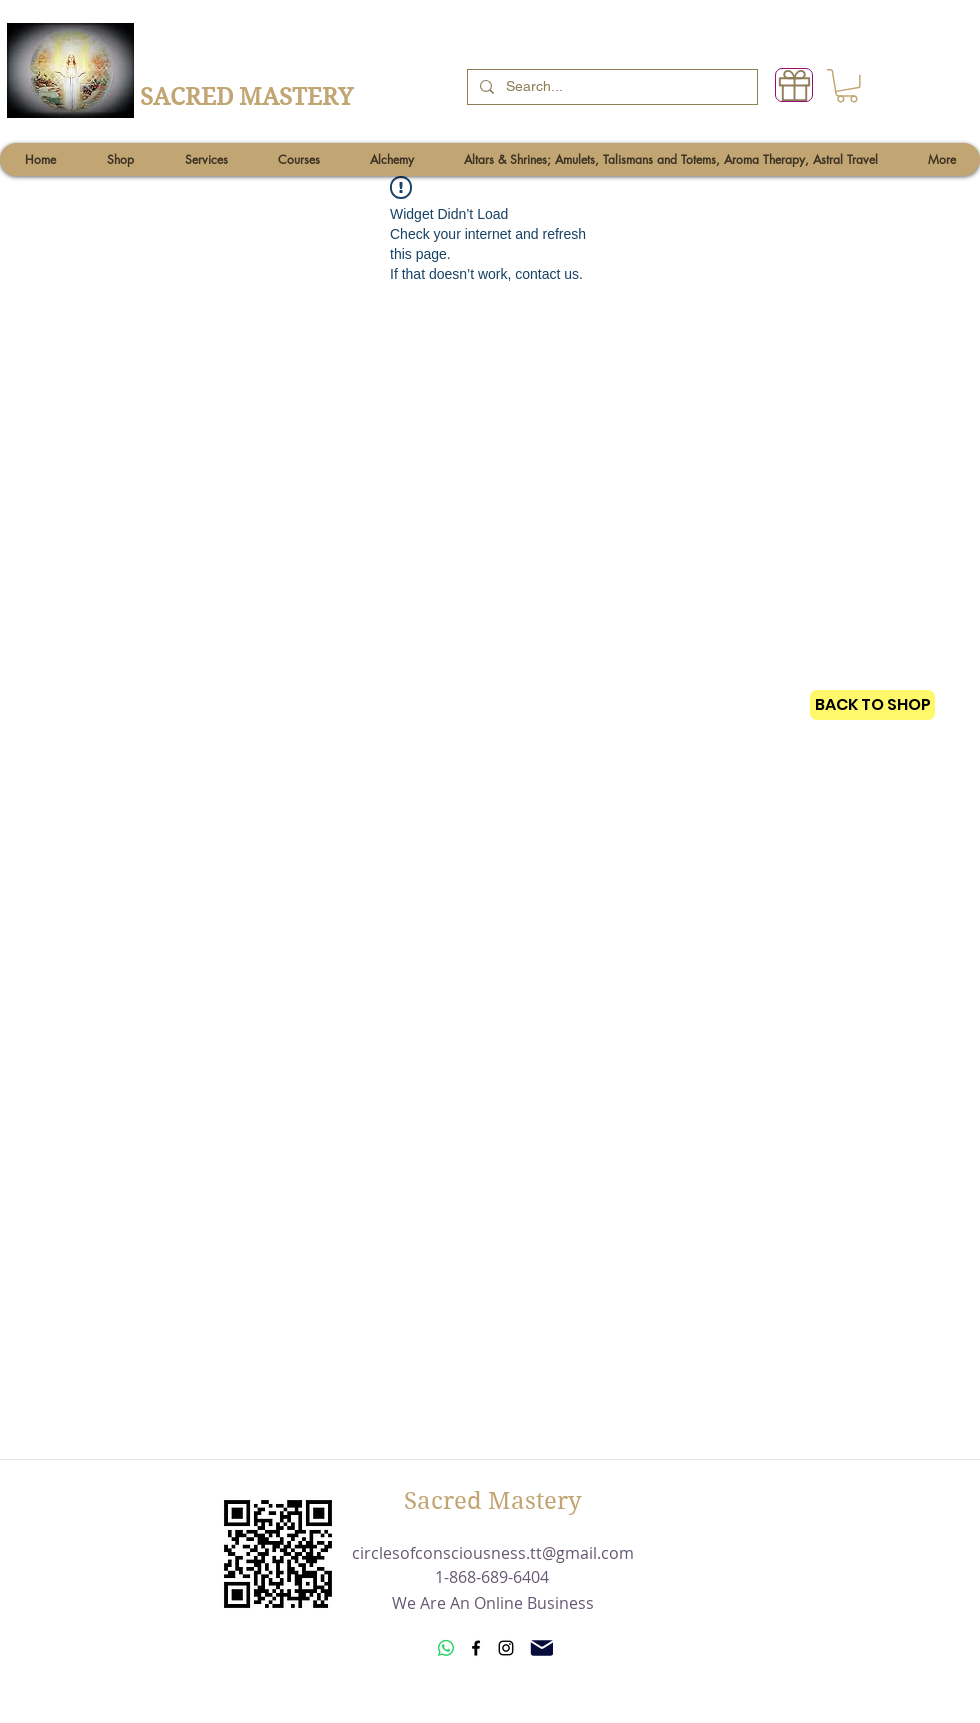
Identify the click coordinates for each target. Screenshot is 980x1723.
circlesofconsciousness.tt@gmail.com (493, 1553)
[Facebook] (476, 1648)
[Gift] (794, 85)
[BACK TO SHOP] (872, 705)
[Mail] (541, 1648)
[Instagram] (506, 1648)
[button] (847, 86)
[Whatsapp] (446, 1648)
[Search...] (610, 87)
